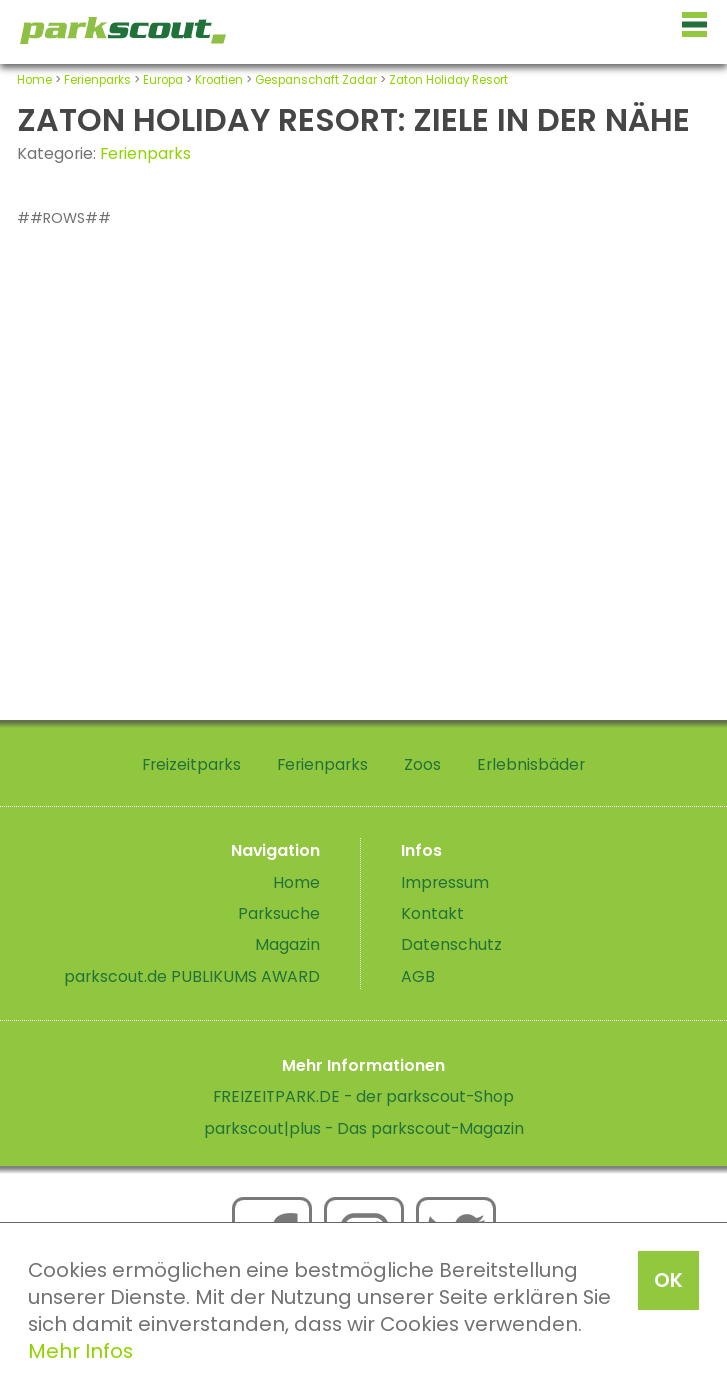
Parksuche (279, 913)
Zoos (422, 764)
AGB (418, 976)
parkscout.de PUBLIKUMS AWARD (192, 976)
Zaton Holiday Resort (448, 80)
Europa (163, 80)
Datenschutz (451, 944)
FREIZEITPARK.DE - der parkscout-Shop (363, 1096)
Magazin (287, 944)
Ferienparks (97, 80)
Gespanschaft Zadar (316, 80)
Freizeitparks (191, 764)
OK (668, 1280)
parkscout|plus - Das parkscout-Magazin (364, 1128)
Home (34, 80)
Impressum (445, 882)
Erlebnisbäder (531, 764)
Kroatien (219, 80)
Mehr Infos (80, 1351)
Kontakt (432, 913)
